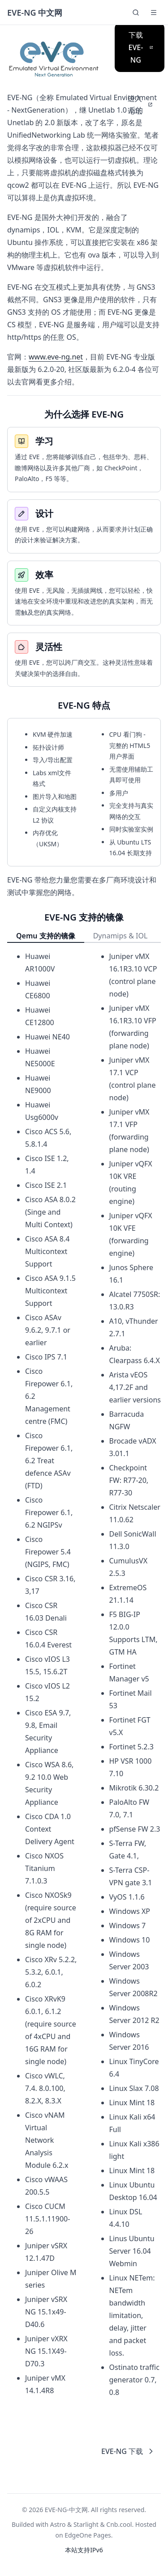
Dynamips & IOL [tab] (120, 936)
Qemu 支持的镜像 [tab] (45, 936)
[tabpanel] (84, 1674)
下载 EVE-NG (140, 47)
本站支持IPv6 (84, 2550)
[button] (153, 12)
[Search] (136, 12)
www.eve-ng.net (56, 357)
